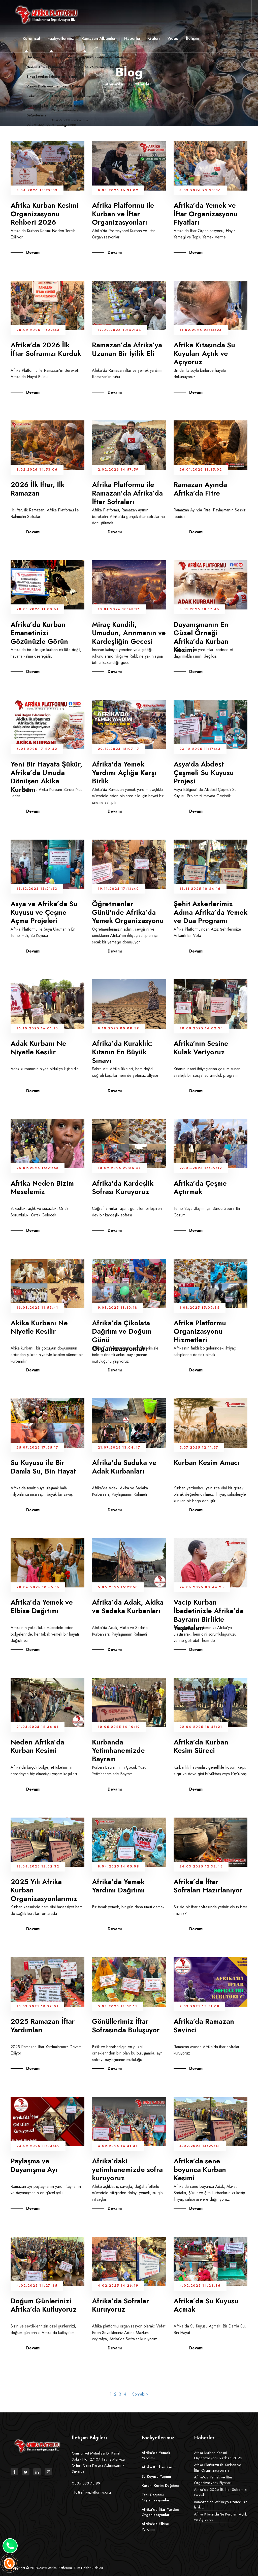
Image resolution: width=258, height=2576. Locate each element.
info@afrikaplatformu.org (91, 2492)
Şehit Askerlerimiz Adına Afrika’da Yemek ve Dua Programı (210, 912)
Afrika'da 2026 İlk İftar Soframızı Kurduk (46, 349)
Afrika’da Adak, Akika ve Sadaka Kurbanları (128, 1606)
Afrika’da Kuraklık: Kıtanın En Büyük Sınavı (122, 1051)
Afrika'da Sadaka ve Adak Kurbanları (124, 1466)
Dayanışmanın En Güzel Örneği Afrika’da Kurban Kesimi (201, 637)
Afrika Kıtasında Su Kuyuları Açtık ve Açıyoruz (204, 353)
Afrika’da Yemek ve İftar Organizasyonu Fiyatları (206, 213)
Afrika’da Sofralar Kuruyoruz (120, 2305)
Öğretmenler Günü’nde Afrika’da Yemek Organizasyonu (128, 912)
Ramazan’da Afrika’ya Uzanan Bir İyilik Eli (127, 349)
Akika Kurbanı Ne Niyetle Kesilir (39, 1327)
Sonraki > (140, 2394)
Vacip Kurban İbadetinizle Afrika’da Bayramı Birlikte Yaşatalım (209, 1615)
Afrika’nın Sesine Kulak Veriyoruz (201, 1047)
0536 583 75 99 (86, 2483)
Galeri (154, 38)
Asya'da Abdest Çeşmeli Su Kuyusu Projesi (204, 772)
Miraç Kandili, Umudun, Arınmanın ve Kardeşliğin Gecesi (129, 633)
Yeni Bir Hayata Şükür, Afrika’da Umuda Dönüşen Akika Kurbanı (46, 777)
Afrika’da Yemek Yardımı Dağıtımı (118, 1886)
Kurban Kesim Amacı (207, 1462)
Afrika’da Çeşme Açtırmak (200, 1187)
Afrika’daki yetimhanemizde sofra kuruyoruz (127, 2169)
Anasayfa (114, 84)
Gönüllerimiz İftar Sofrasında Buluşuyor (125, 2025)
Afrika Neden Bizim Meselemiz (42, 1187)
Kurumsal (31, 38)
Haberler (132, 38)
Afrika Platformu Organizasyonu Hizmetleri (200, 1331)
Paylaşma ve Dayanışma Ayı (34, 2165)
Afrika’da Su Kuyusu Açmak (206, 2305)
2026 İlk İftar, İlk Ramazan (37, 488)
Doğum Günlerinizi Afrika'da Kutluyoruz (44, 2305)
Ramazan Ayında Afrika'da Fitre (200, 488)
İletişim (192, 38)
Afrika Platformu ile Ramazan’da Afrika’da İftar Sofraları (127, 493)
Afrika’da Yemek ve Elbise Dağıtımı (42, 1606)
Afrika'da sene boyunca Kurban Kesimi (200, 2169)
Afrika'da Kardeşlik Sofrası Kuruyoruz (122, 1187)
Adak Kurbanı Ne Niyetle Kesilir (38, 1047)
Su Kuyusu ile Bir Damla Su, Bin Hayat (43, 1466)
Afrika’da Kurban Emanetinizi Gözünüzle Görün (39, 633)
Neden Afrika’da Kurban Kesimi (37, 1746)
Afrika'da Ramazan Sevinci (204, 2025)
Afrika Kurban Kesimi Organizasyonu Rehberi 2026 (44, 213)
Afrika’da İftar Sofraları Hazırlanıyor (208, 1886)
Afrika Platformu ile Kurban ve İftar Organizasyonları (123, 213)
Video (172, 38)
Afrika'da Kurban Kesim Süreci (201, 1746)
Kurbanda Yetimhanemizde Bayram (118, 1750)
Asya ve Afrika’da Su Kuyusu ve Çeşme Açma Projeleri (44, 912)
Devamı (33, 252)
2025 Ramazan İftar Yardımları (43, 2025)
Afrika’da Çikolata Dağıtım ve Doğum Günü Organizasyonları (121, 1336)
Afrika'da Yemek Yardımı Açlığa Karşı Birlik (124, 772)
